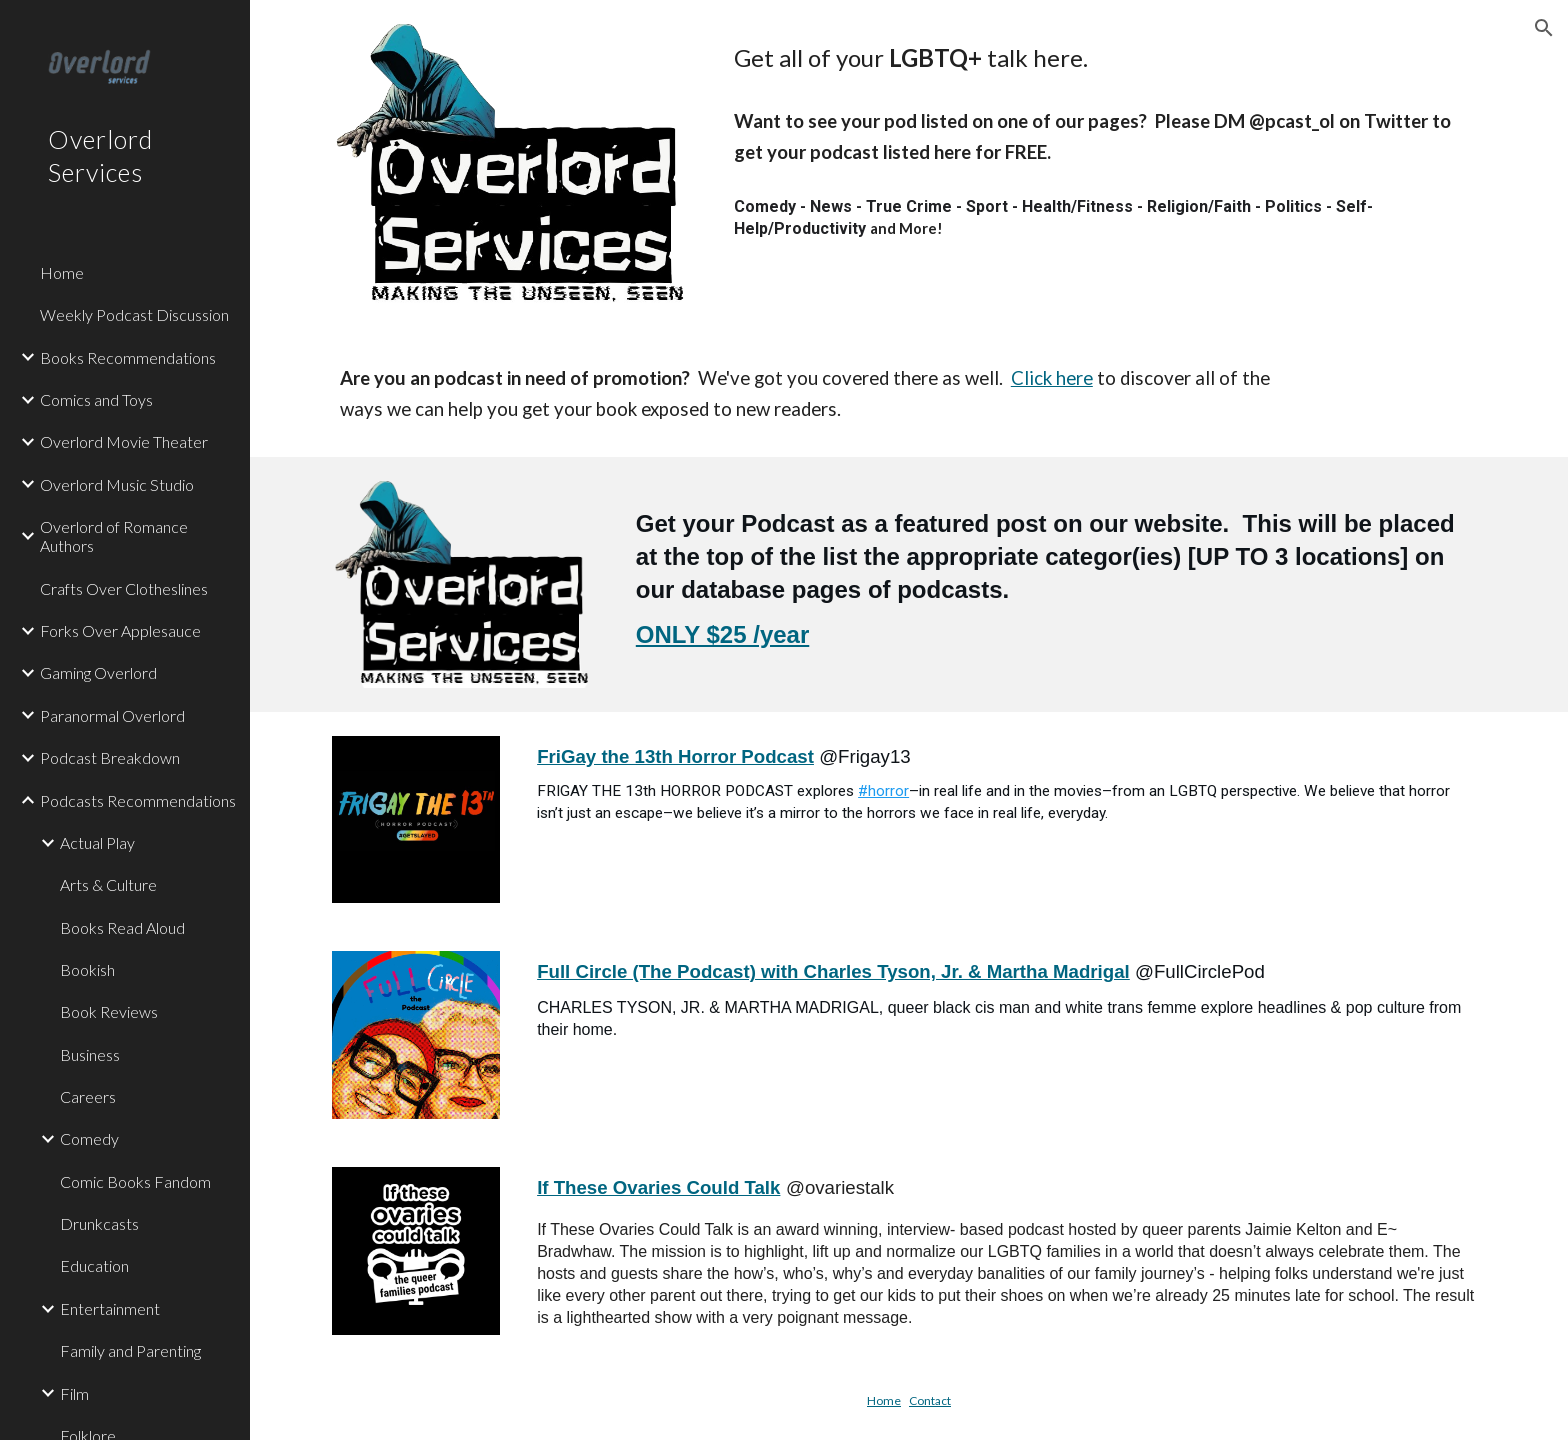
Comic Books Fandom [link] (135, 1181)
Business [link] (90, 1054)
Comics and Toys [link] (96, 399)
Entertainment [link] (110, 1308)
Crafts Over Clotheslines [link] (124, 588)
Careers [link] (88, 1096)
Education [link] (94, 1265)
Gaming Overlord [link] (98, 672)
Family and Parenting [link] (130, 1350)
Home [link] (62, 272)
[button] (1544, 28)
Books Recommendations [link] (128, 357)
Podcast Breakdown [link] (110, 757)
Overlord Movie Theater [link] (124, 441)
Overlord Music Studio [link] (117, 484)
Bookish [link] (87, 969)
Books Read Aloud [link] (122, 927)
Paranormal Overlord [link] (112, 715)
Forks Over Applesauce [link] (120, 630)
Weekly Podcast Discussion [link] (134, 314)
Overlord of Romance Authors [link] (114, 536)
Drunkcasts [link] (99, 1223)
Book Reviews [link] (109, 1011)
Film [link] (74, 1393)
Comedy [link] (89, 1138)
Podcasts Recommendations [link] (138, 800)
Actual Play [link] (97, 842)
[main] (1106, 58)
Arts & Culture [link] (108, 884)
